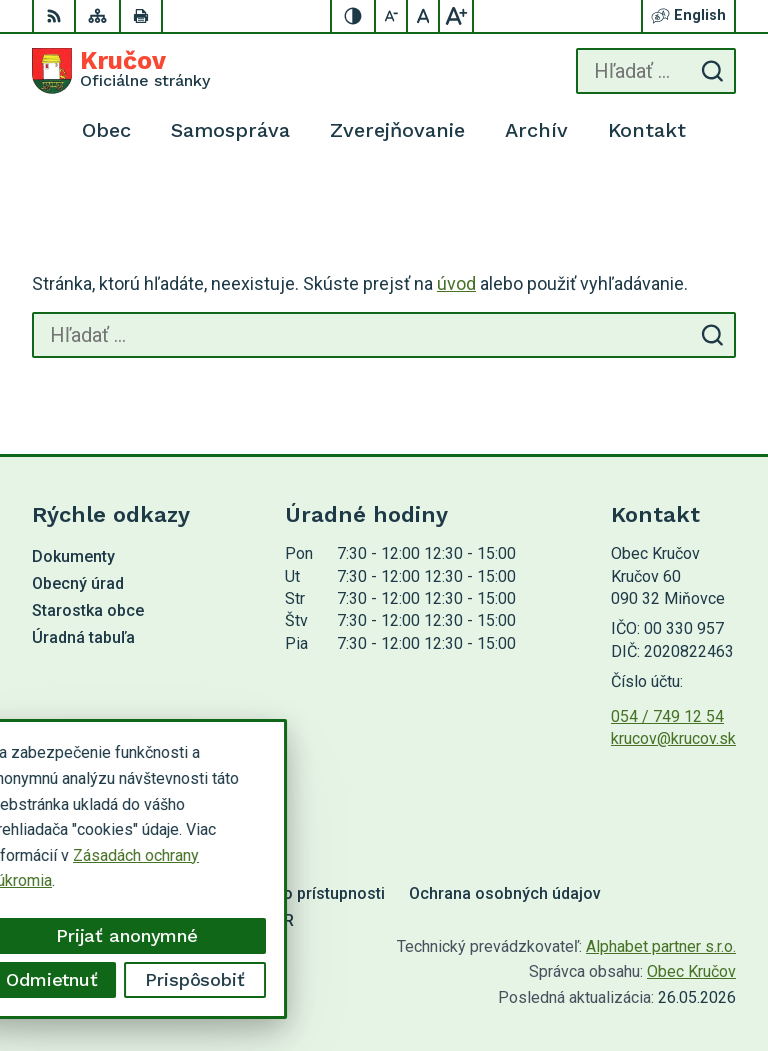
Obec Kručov (691, 971)
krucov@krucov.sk (673, 738)
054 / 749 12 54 (667, 716)
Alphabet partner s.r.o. (661, 946)
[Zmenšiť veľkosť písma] (392, 16)
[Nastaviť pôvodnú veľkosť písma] (424, 16)
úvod (456, 283)
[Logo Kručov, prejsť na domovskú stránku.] (121, 71)
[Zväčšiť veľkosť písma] (456, 16)
